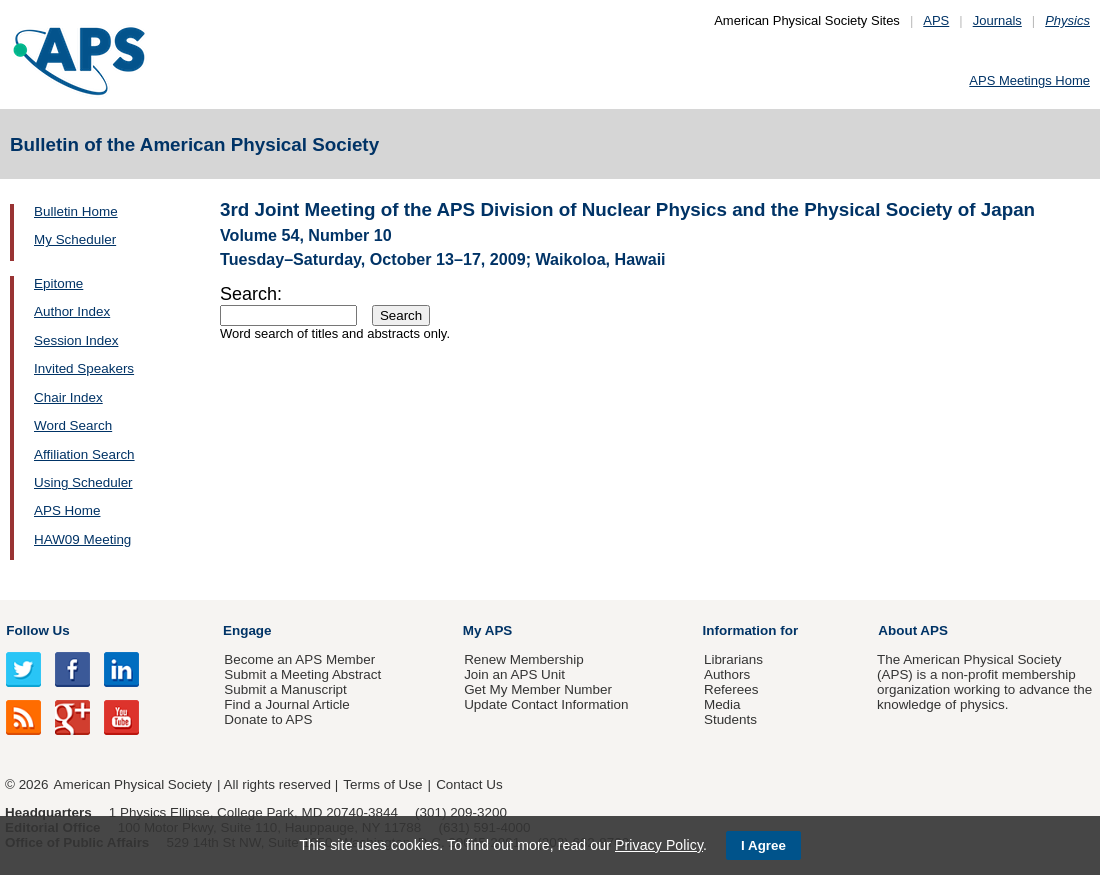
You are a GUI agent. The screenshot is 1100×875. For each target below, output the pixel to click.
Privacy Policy (659, 845)
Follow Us (37, 630)
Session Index (76, 340)
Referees (731, 689)
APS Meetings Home (1029, 80)
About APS (913, 630)
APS (936, 20)
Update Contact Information (546, 704)
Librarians (733, 659)
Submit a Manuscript (285, 689)
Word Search (73, 425)
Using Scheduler (83, 482)
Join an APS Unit (514, 674)
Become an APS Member (299, 659)
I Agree (763, 845)
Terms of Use (382, 784)
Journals (997, 20)
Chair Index (68, 397)
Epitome (58, 283)
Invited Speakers (84, 368)
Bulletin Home (76, 211)
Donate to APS (268, 719)
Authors (727, 674)
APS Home (67, 510)
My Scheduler (75, 239)
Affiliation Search (84, 454)
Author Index (72, 311)
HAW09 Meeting (82, 539)
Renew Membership (524, 659)
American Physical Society (133, 784)
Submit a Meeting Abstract (302, 674)
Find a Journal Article (286, 704)
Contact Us (469, 784)
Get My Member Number (538, 689)
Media (722, 704)
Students (730, 719)
